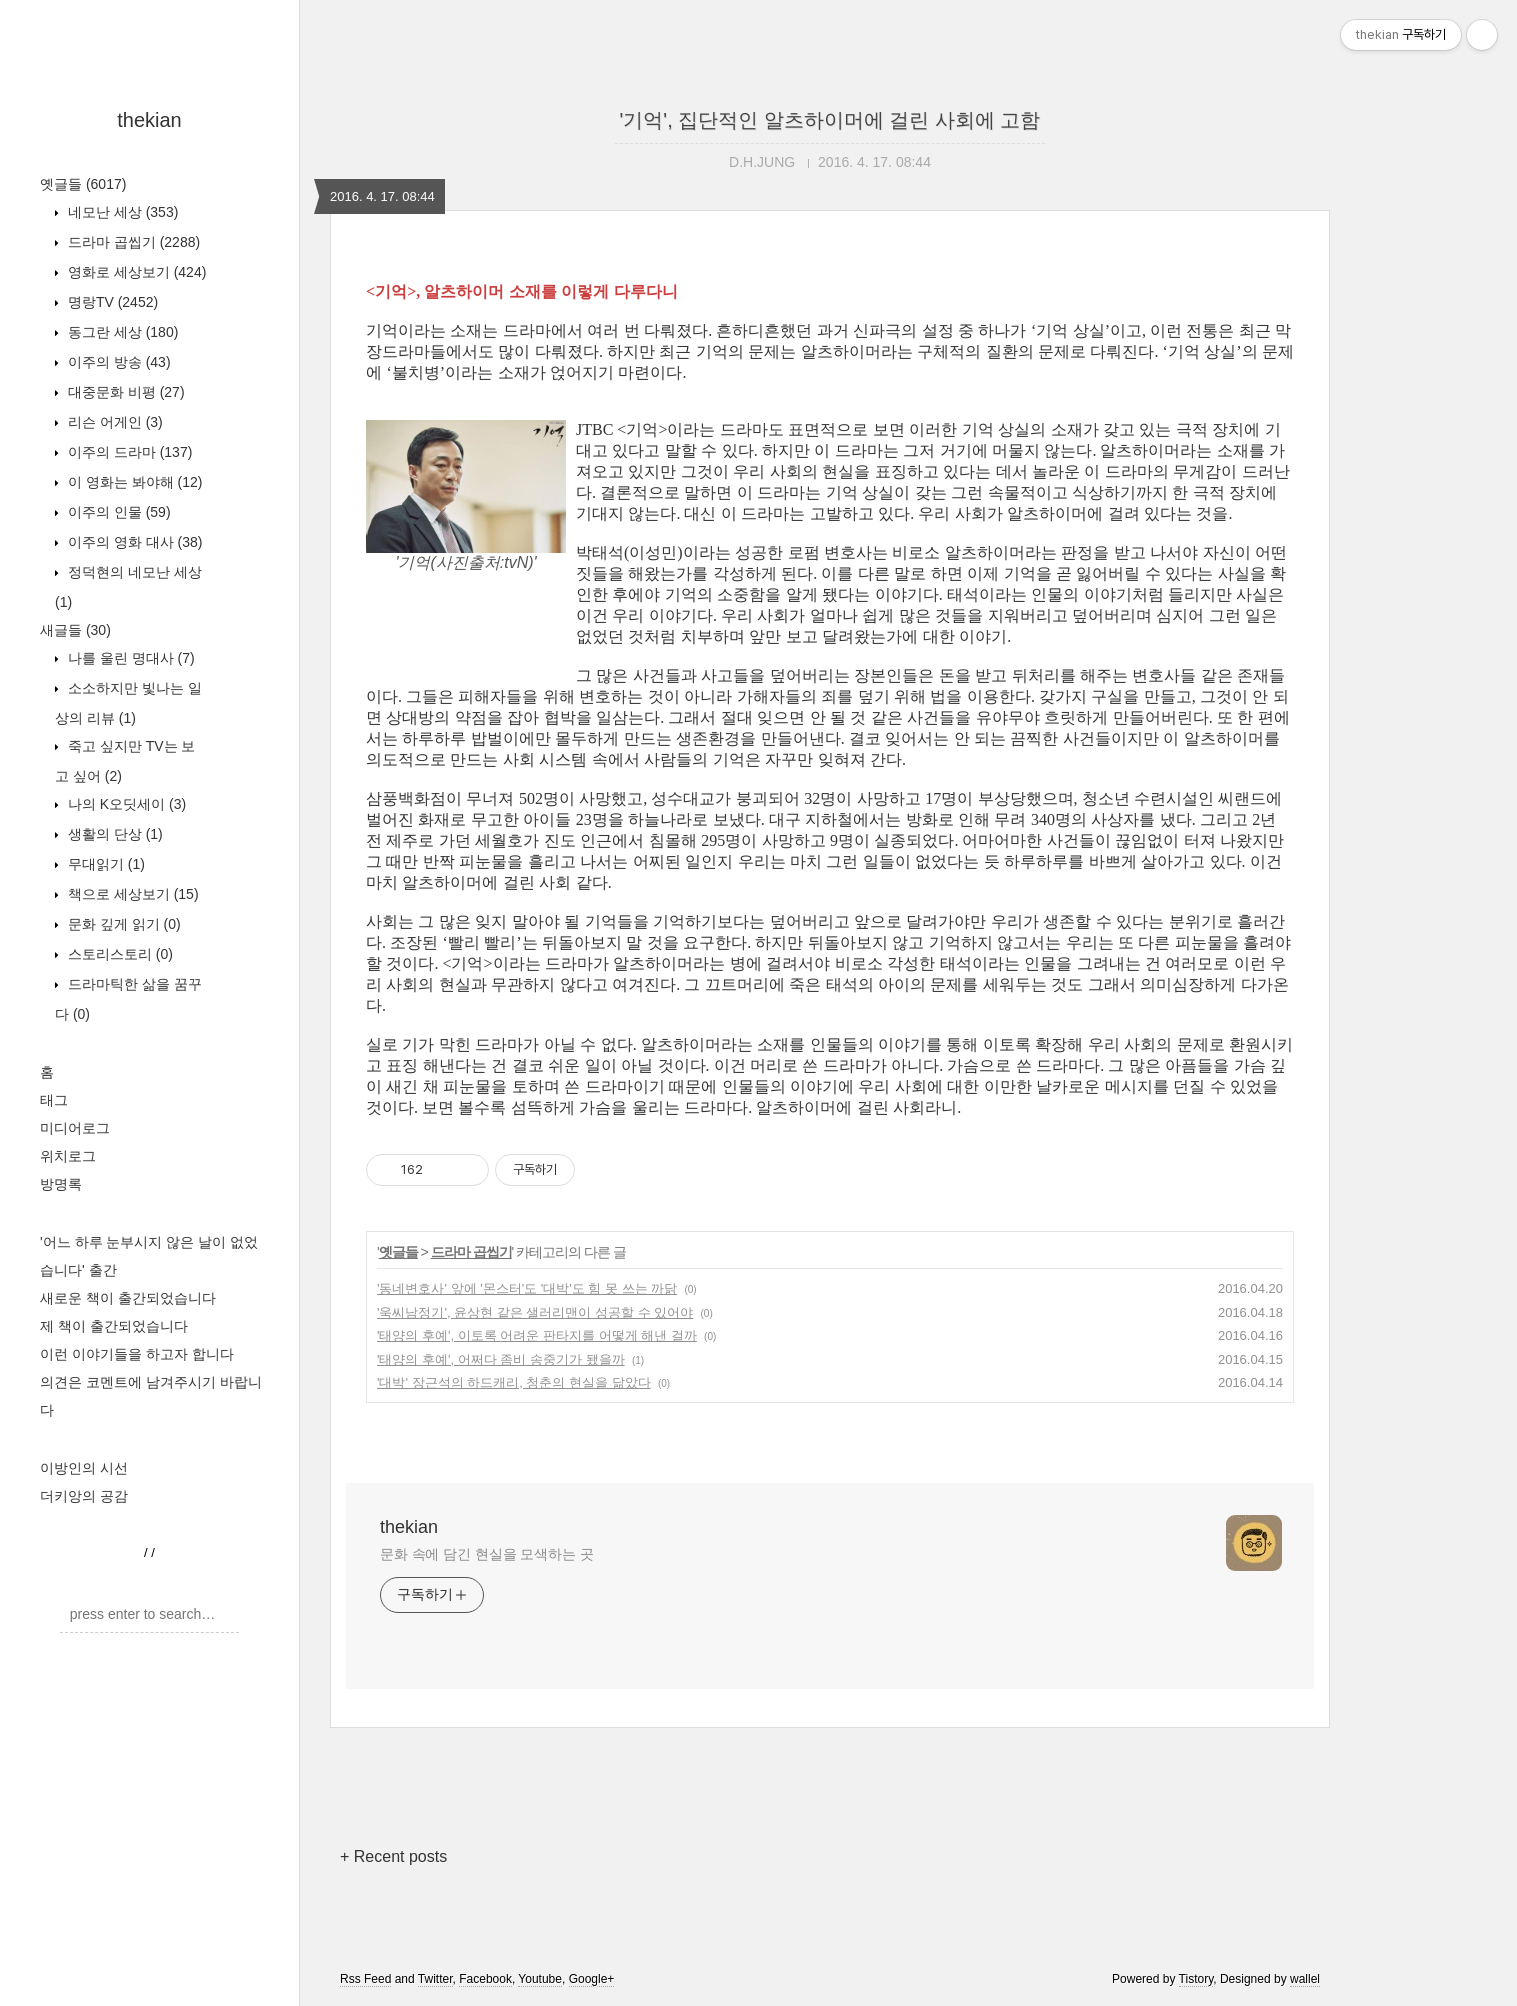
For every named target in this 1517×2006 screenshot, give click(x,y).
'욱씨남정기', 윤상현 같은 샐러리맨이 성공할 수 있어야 (535, 1312)
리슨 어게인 (113, 422)
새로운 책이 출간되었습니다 (128, 1298)
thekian (149, 120)
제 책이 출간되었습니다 (114, 1326)
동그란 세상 (121, 332)
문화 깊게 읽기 (122, 924)
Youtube (540, 1979)
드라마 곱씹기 (132, 242)
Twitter (435, 1979)
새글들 (75, 630)
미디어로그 (75, 1128)
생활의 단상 (113, 834)
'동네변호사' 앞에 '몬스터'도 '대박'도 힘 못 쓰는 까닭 (527, 1288)
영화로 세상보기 (135, 272)
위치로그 (68, 1156)
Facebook (485, 1979)
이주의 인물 (117, 512)
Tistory (1196, 1979)
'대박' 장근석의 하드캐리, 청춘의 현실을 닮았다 (514, 1382)
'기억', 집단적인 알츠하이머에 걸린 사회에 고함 (830, 120)
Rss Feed (365, 1979)
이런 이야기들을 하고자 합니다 (137, 1354)
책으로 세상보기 (131, 894)
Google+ (592, 1979)
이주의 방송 (117, 362)
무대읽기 (104, 864)
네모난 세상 (121, 212)
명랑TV (111, 302)
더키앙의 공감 (84, 1496)
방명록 (61, 1184)
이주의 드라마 (128, 452)
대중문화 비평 (124, 392)
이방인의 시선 (84, 1468)
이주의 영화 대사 (133, 542)
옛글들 (83, 184)
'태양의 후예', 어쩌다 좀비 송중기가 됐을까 (501, 1359)
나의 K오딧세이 (125, 804)
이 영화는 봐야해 (133, 482)
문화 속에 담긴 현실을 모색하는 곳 (487, 1554)
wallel (1305, 1979)
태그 (54, 1100)
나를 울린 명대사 (129, 658)
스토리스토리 (118, 954)
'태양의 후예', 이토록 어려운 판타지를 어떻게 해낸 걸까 (537, 1335)
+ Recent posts (393, 1856)
